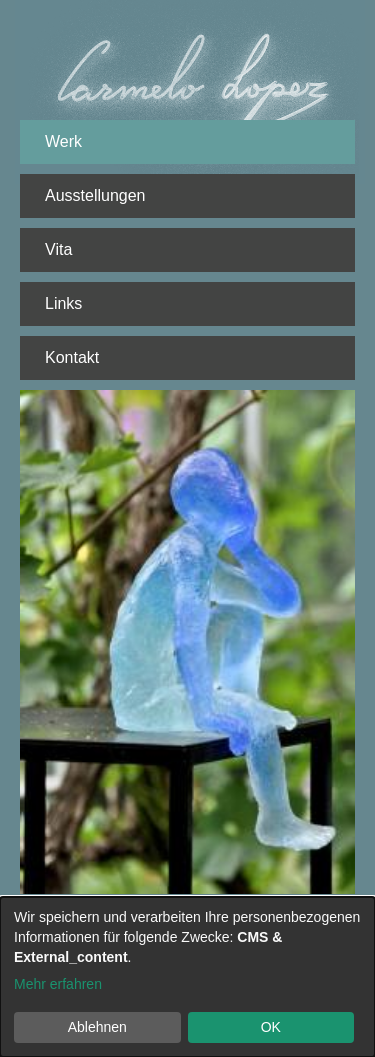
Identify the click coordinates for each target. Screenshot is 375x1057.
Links (63, 303)
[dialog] (187, 977)
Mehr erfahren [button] (58, 984)
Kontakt (72, 357)
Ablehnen (97, 1027)
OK (271, 1027)
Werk (63, 141)
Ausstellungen (95, 195)
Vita (58, 249)
